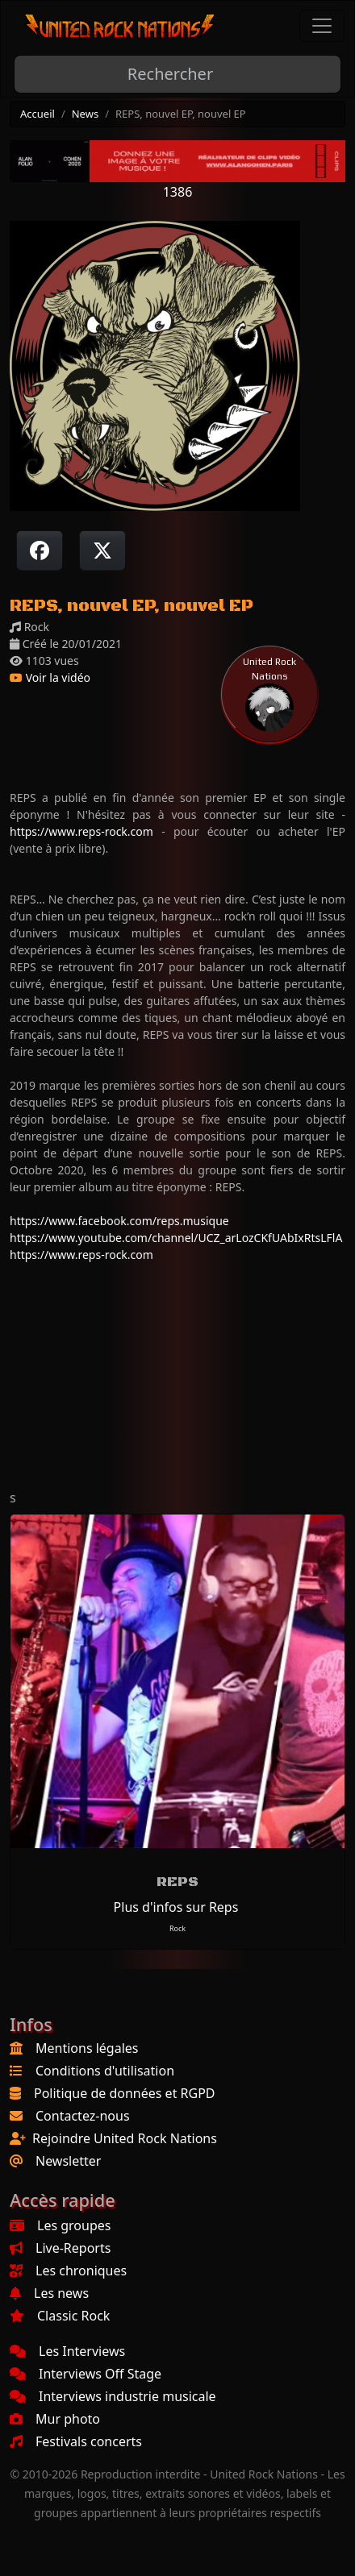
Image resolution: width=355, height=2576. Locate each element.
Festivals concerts (76, 2441)
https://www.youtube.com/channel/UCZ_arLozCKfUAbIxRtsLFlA (176, 1237)
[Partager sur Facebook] (39, 550)
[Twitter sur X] (102, 550)
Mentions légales (87, 2048)
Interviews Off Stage (85, 2374)
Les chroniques (68, 2270)
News (85, 113)
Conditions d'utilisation (105, 2070)
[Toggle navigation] (322, 26)
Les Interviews (67, 2351)
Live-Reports (60, 2248)
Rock (177, 1928)
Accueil (37, 113)
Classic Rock (60, 2316)
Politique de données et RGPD (124, 2093)
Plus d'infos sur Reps (176, 1907)
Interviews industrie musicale (113, 2396)
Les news (49, 2293)
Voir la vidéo (50, 677)
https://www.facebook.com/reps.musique (119, 1220)
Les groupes (60, 2225)
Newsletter (68, 2161)
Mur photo (55, 2419)
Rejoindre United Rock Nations (124, 2138)
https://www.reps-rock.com (81, 831)
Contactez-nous (83, 2116)
